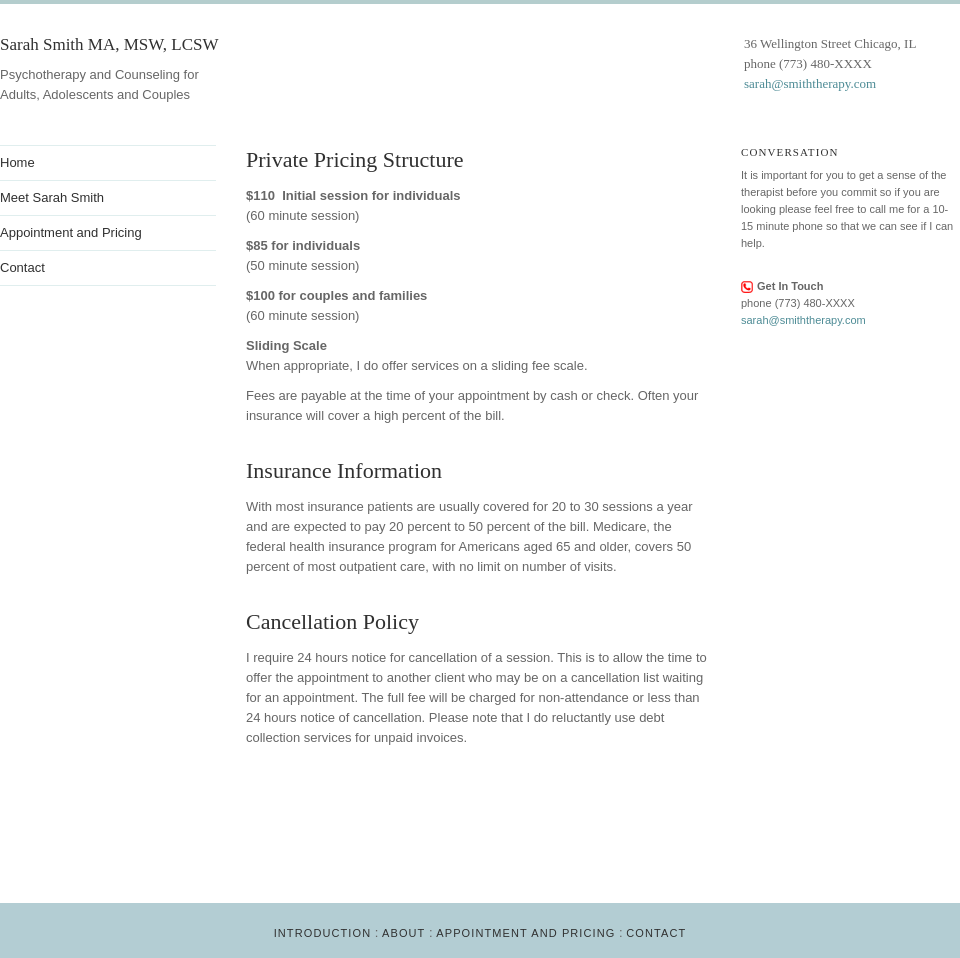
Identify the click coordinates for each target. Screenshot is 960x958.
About (403, 933)
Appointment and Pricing (525, 933)
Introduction (323, 933)
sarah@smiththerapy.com (810, 83)
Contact (656, 933)
